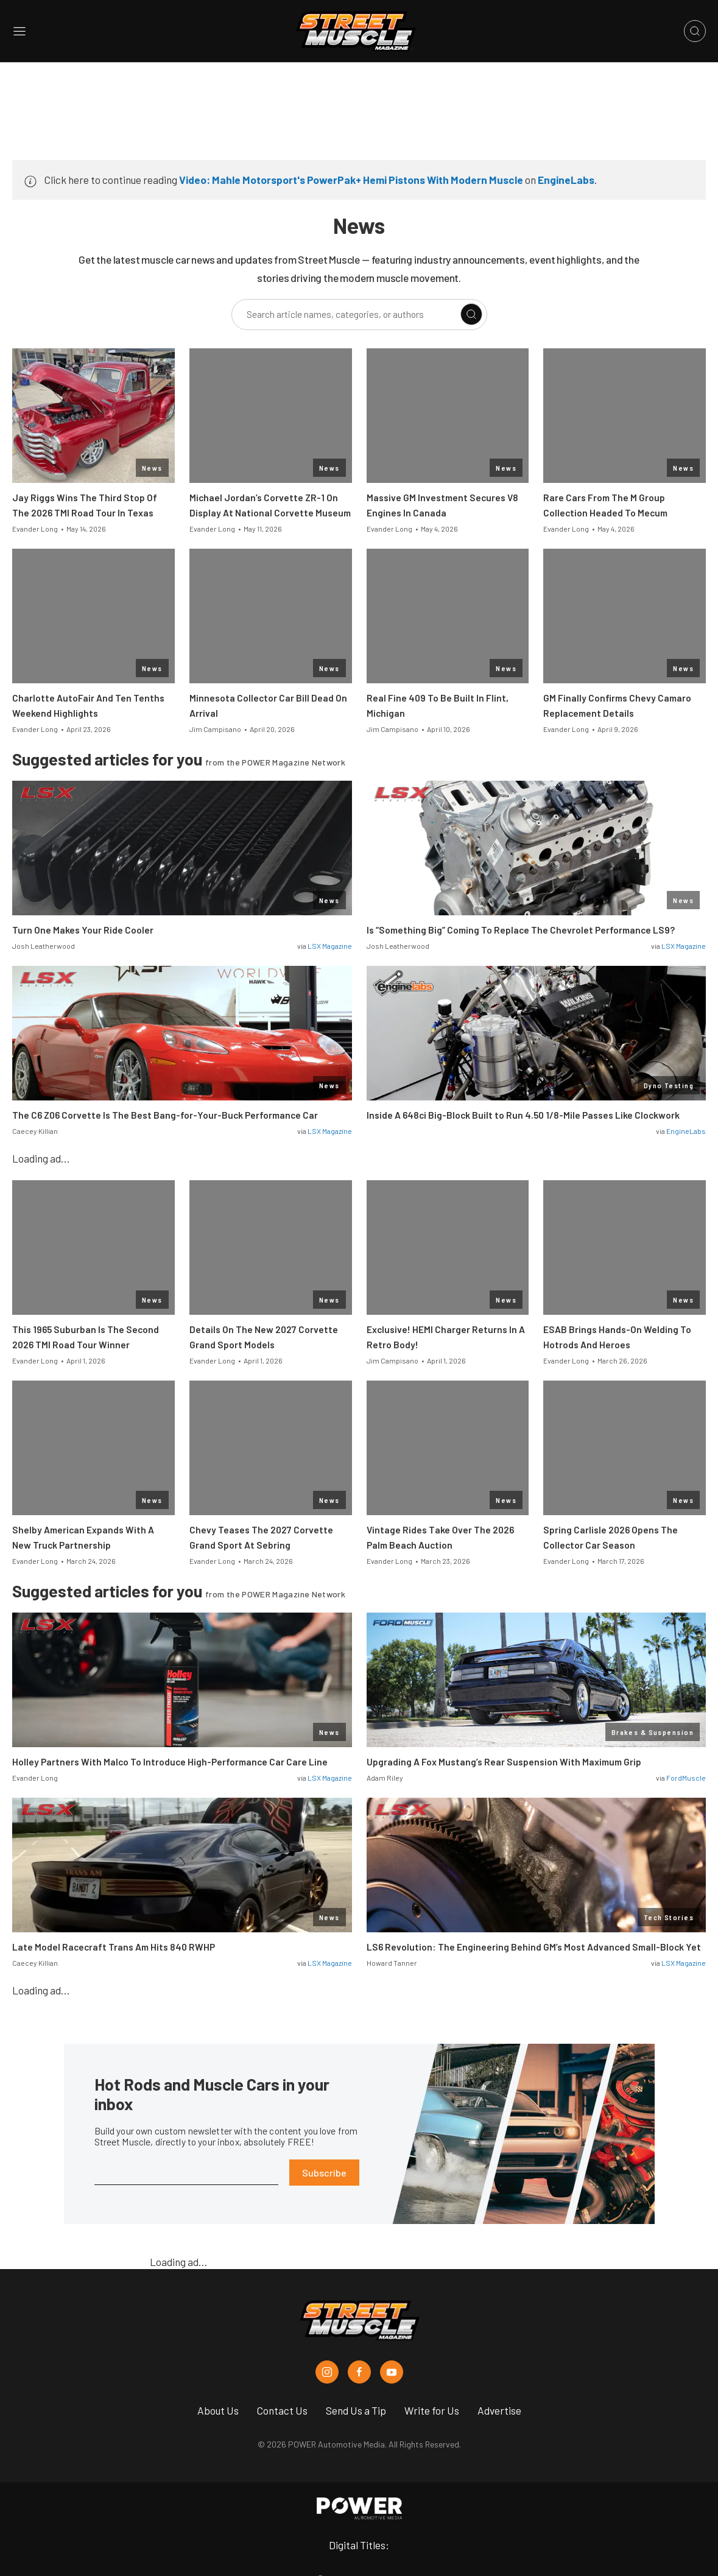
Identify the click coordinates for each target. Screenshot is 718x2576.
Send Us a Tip (356, 2410)
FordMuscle (686, 1777)
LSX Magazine (330, 945)
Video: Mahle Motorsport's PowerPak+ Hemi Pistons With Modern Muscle (351, 180)
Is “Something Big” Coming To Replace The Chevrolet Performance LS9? (521, 929)
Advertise (499, 2410)
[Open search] (695, 31)
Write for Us (431, 2410)
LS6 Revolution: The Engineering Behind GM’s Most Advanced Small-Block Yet (534, 1946)
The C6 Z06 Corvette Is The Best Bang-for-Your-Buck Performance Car (165, 1115)
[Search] (471, 314)
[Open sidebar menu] (19, 31)
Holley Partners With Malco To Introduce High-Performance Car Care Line (170, 1761)
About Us (218, 2410)
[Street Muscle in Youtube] (391, 2372)
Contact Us (282, 2410)
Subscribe (324, 2172)
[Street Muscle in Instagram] (327, 2372)
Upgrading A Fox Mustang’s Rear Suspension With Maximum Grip (504, 1761)
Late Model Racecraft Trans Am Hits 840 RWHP (113, 1946)
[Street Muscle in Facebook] (359, 2372)
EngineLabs (566, 180)
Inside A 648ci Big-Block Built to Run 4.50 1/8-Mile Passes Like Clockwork (523, 1115)
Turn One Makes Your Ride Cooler (82, 929)
